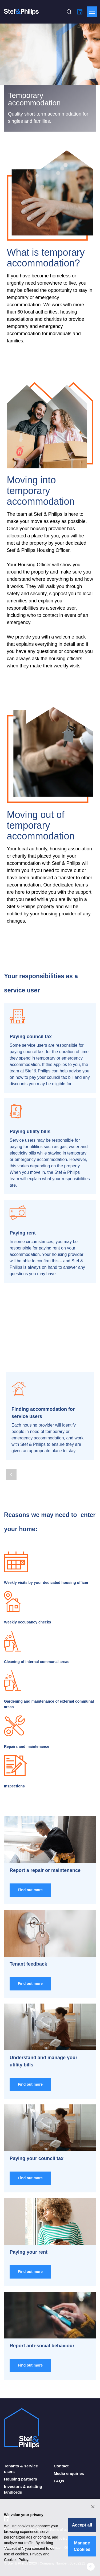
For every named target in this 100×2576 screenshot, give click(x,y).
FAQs (59, 2481)
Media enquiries (69, 2473)
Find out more (30, 1890)
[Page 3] (18, 1463)
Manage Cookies (82, 2546)
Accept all (82, 2525)
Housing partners (20, 2479)
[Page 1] (7, 1463)
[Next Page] (24, 1474)
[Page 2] (12, 1463)
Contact (61, 2466)
